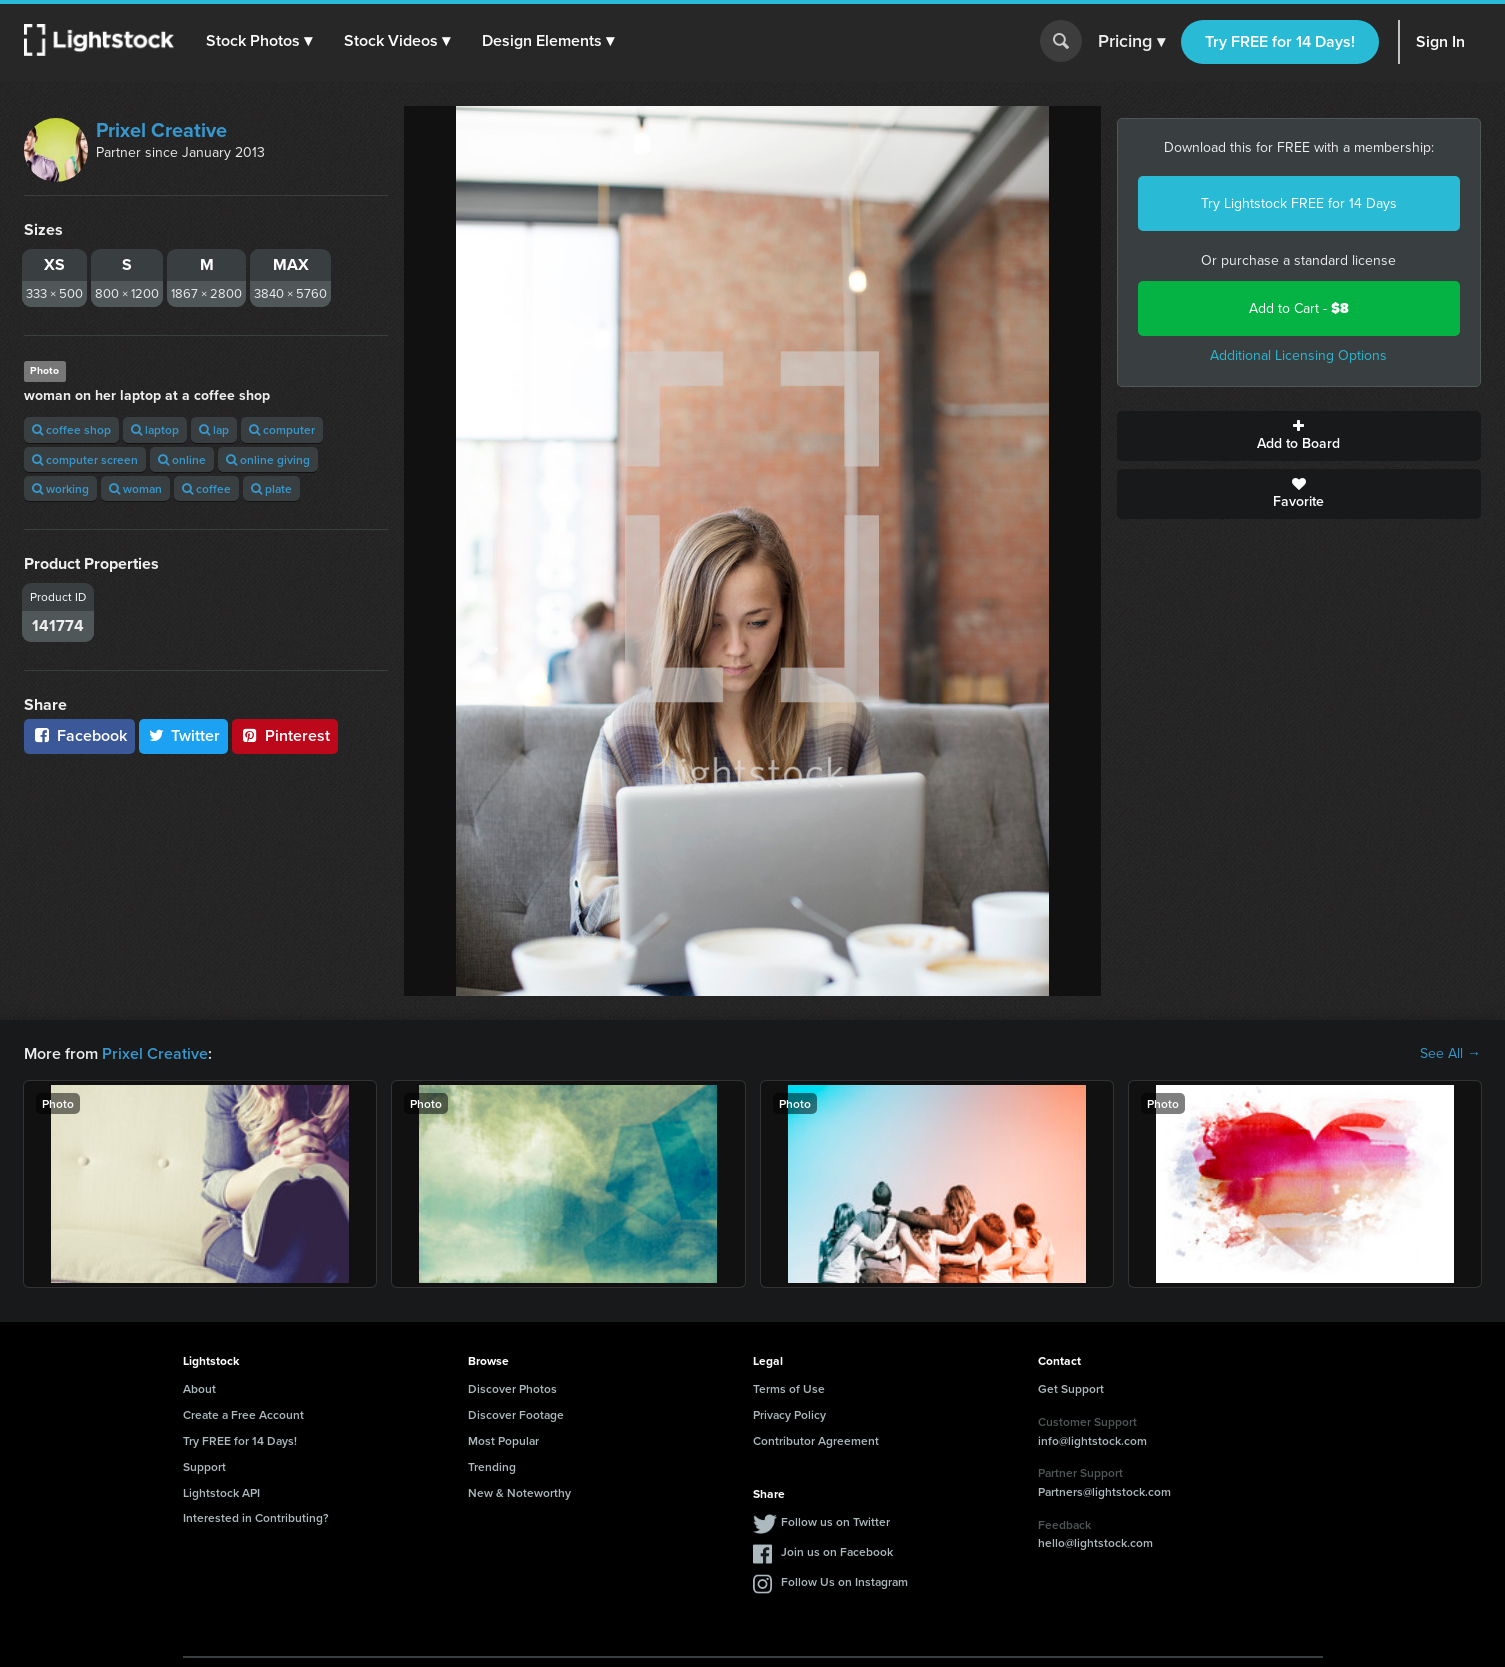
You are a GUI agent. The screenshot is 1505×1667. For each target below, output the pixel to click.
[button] (259, 41)
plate (271, 488)
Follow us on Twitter (835, 1521)
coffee (206, 488)
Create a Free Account (243, 1414)
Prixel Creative (161, 130)
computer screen (85, 459)
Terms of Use (789, 1388)
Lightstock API (221, 1492)
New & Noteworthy (519, 1492)
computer (282, 429)
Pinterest (285, 735)
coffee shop (71, 429)
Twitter (184, 735)
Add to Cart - (1299, 308)
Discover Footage (516, 1414)
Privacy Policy (789, 1414)
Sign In (1440, 41)
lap (214, 429)
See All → (1450, 1054)
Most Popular (503, 1440)
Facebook (79, 735)
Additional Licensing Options (1298, 355)
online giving (268, 459)
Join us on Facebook (837, 1551)
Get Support (1071, 1388)
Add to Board (1299, 436)
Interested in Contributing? (256, 1517)
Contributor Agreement (816, 1440)
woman (135, 488)
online (182, 459)
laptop (155, 429)
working (60, 488)
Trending (492, 1466)
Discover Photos (512, 1388)
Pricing (1131, 42)
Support (204, 1466)
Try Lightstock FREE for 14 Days (1299, 203)
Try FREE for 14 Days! (1280, 41)
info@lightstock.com (1092, 1440)
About (199, 1388)
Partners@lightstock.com (1104, 1491)
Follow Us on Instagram (844, 1581)
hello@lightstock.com (1095, 1542)
